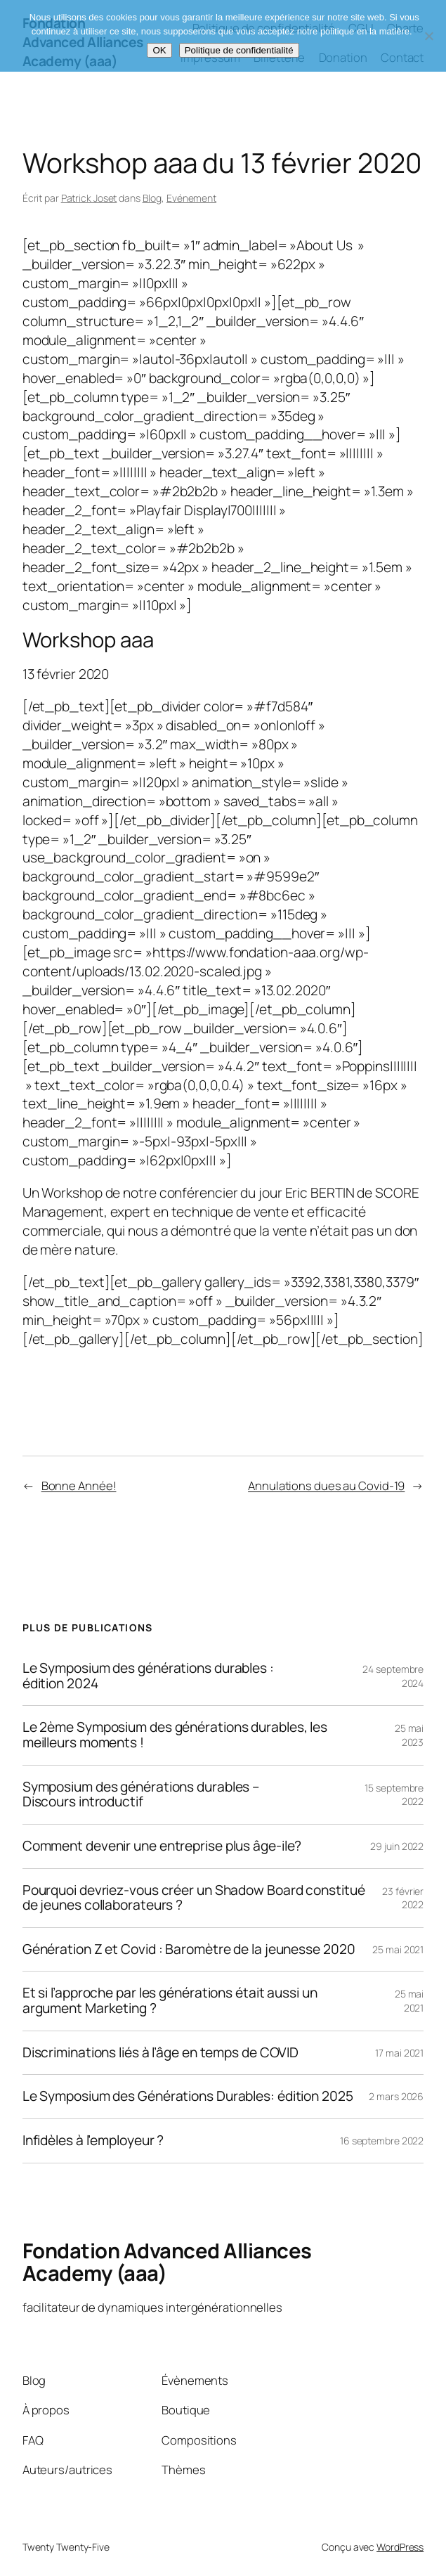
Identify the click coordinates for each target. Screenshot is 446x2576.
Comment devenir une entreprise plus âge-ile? (162, 1846)
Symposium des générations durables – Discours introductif (140, 1795)
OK (159, 50)
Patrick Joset (89, 198)
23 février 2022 (403, 1898)
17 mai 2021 (399, 2052)
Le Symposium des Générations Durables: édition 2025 (187, 2096)
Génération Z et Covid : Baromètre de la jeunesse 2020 (188, 1949)
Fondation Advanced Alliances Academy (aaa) (167, 2262)
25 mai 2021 (398, 1949)
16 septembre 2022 (382, 2140)
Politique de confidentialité (239, 50)
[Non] (428, 36)
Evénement (191, 198)
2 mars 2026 (396, 2096)
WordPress (400, 2547)
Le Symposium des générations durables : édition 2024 (148, 1676)
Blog (152, 198)
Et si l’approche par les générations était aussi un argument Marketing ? (169, 2001)
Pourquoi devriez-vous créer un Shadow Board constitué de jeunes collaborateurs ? (193, 1898)
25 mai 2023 (409, 1735)
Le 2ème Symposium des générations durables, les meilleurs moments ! (174, 1735)
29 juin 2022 (397, 1846)
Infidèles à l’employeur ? (93, 2141)
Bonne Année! (79, 1485)
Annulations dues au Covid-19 (326, 1485)
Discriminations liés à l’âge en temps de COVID (160, 2053)
